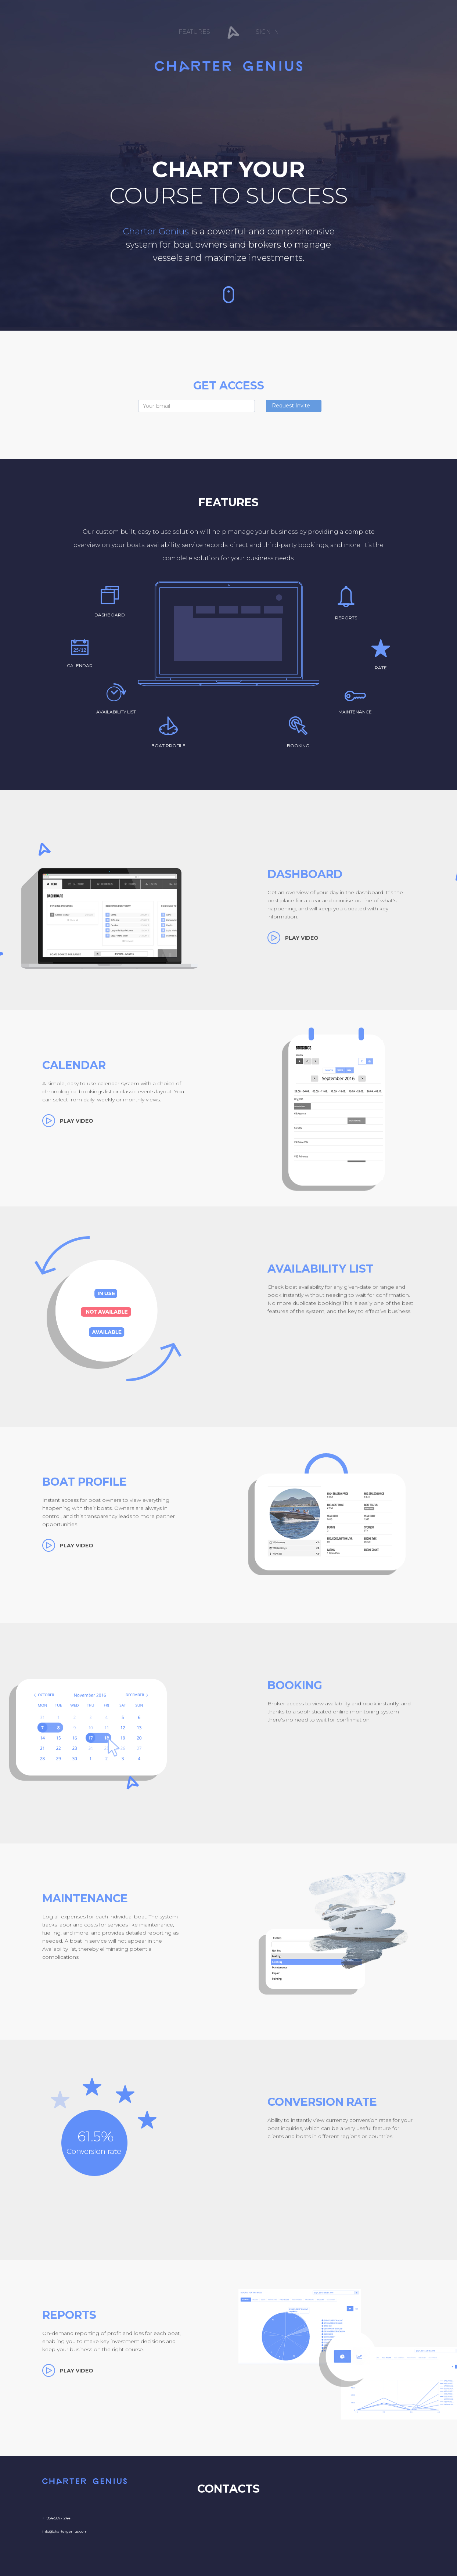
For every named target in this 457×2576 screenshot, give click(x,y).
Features (194, 31)
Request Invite (291, 405)
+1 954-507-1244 (56, 2518)
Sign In (267, 31)
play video (302, 938)
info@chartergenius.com (64, 2531)
